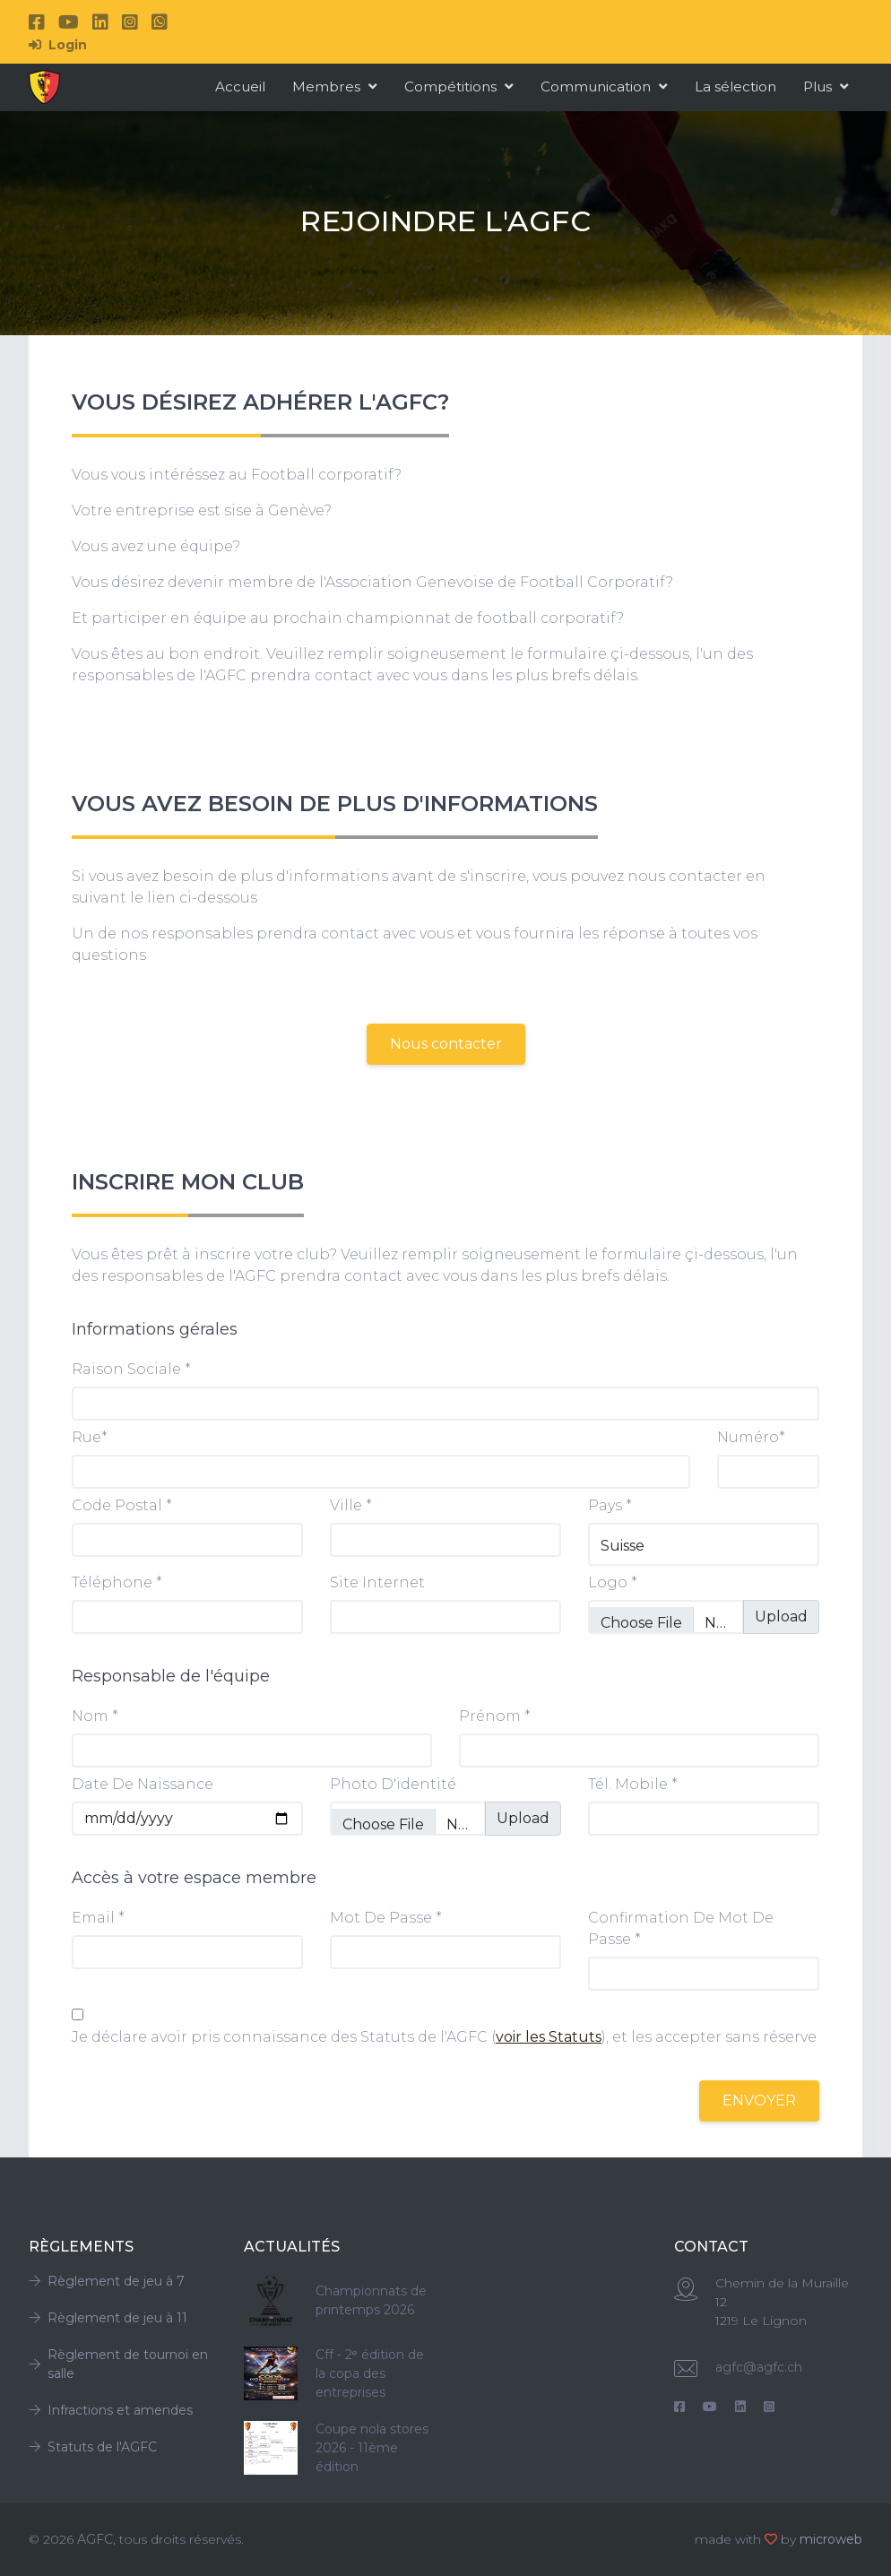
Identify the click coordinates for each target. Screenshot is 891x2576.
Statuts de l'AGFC (93, 2447)
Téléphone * (117, 1582)
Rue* (90, 1437)
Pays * (610, 1505)
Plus (826, 86)
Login (58, 45)
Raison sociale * (131, 1369)
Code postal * (122, 1505)
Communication (604, 86)
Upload (781, 1616)
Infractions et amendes (111, 2410)
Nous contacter (446, 1043)
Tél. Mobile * (633, 1784)
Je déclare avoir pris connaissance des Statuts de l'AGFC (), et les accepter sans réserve (444, 2036)
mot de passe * (386, 1917)
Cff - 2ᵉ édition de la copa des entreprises (370, 2373)
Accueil (240, 86)
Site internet (377, 1582)
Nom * (95, 1716)
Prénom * (495, 1716)
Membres (334, 86)
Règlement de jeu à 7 (107, 2281)
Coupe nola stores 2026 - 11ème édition (372, 2448)
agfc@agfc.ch (758, 2367)
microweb (831, 2539)
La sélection (735, 86)
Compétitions (459, 86)
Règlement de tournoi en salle (118, 2364)
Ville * (351, 1505)
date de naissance (142, 1784)
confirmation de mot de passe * (681, 1928)
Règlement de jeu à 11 (108, 2318)
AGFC (95, 2539)
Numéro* (751, 1437)
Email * (98, 1917)
